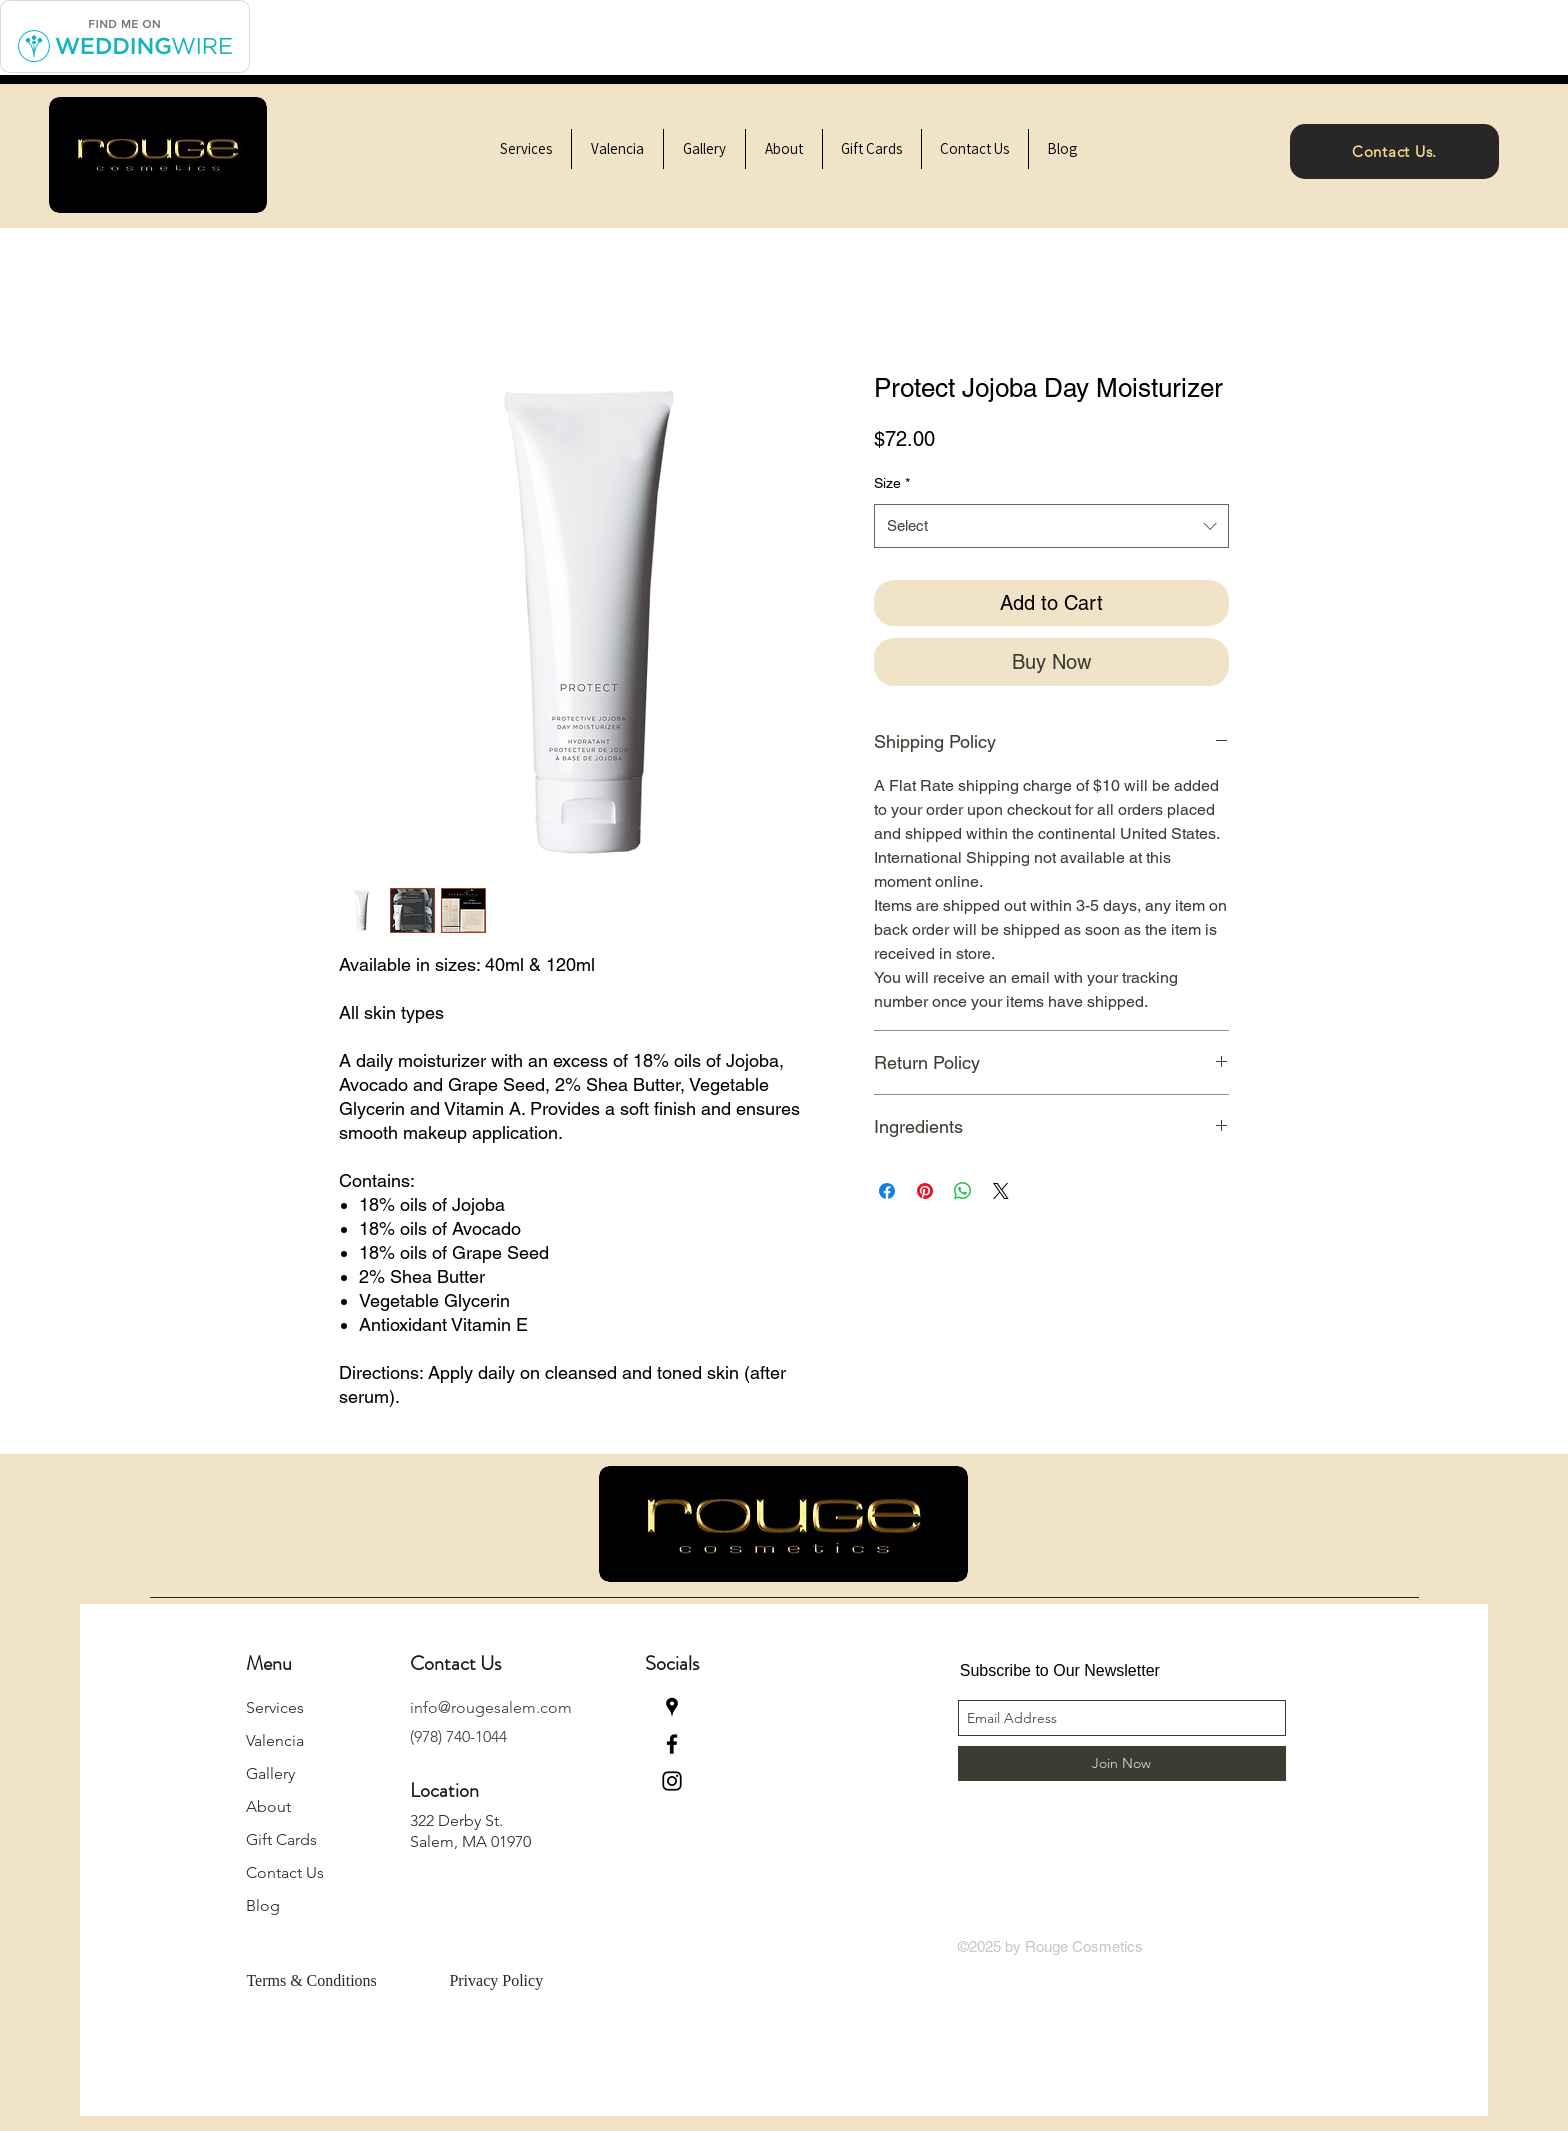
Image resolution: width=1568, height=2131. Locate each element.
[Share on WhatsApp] (963, 1191)
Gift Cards (281, 1839)
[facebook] (672, 1744)
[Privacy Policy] (518, 1981)
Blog (263, 1905)
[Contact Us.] (1394, 151)
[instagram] (672, 1781)
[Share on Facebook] (887, 1191)
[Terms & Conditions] (327, 1981)
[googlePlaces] (672, 1707)
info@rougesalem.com (491, 1707)
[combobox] (1051, 526)
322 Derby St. (456, 1820)
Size (892, 483)
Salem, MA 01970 (470, 1841)
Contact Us (285, 1872)
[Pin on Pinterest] (925, 1191)
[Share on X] (1001, 1191)
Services (275, 1707)
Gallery (270, 1773)
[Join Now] (1122, 1763)
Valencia (275, 1740)
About (268, 1806)
